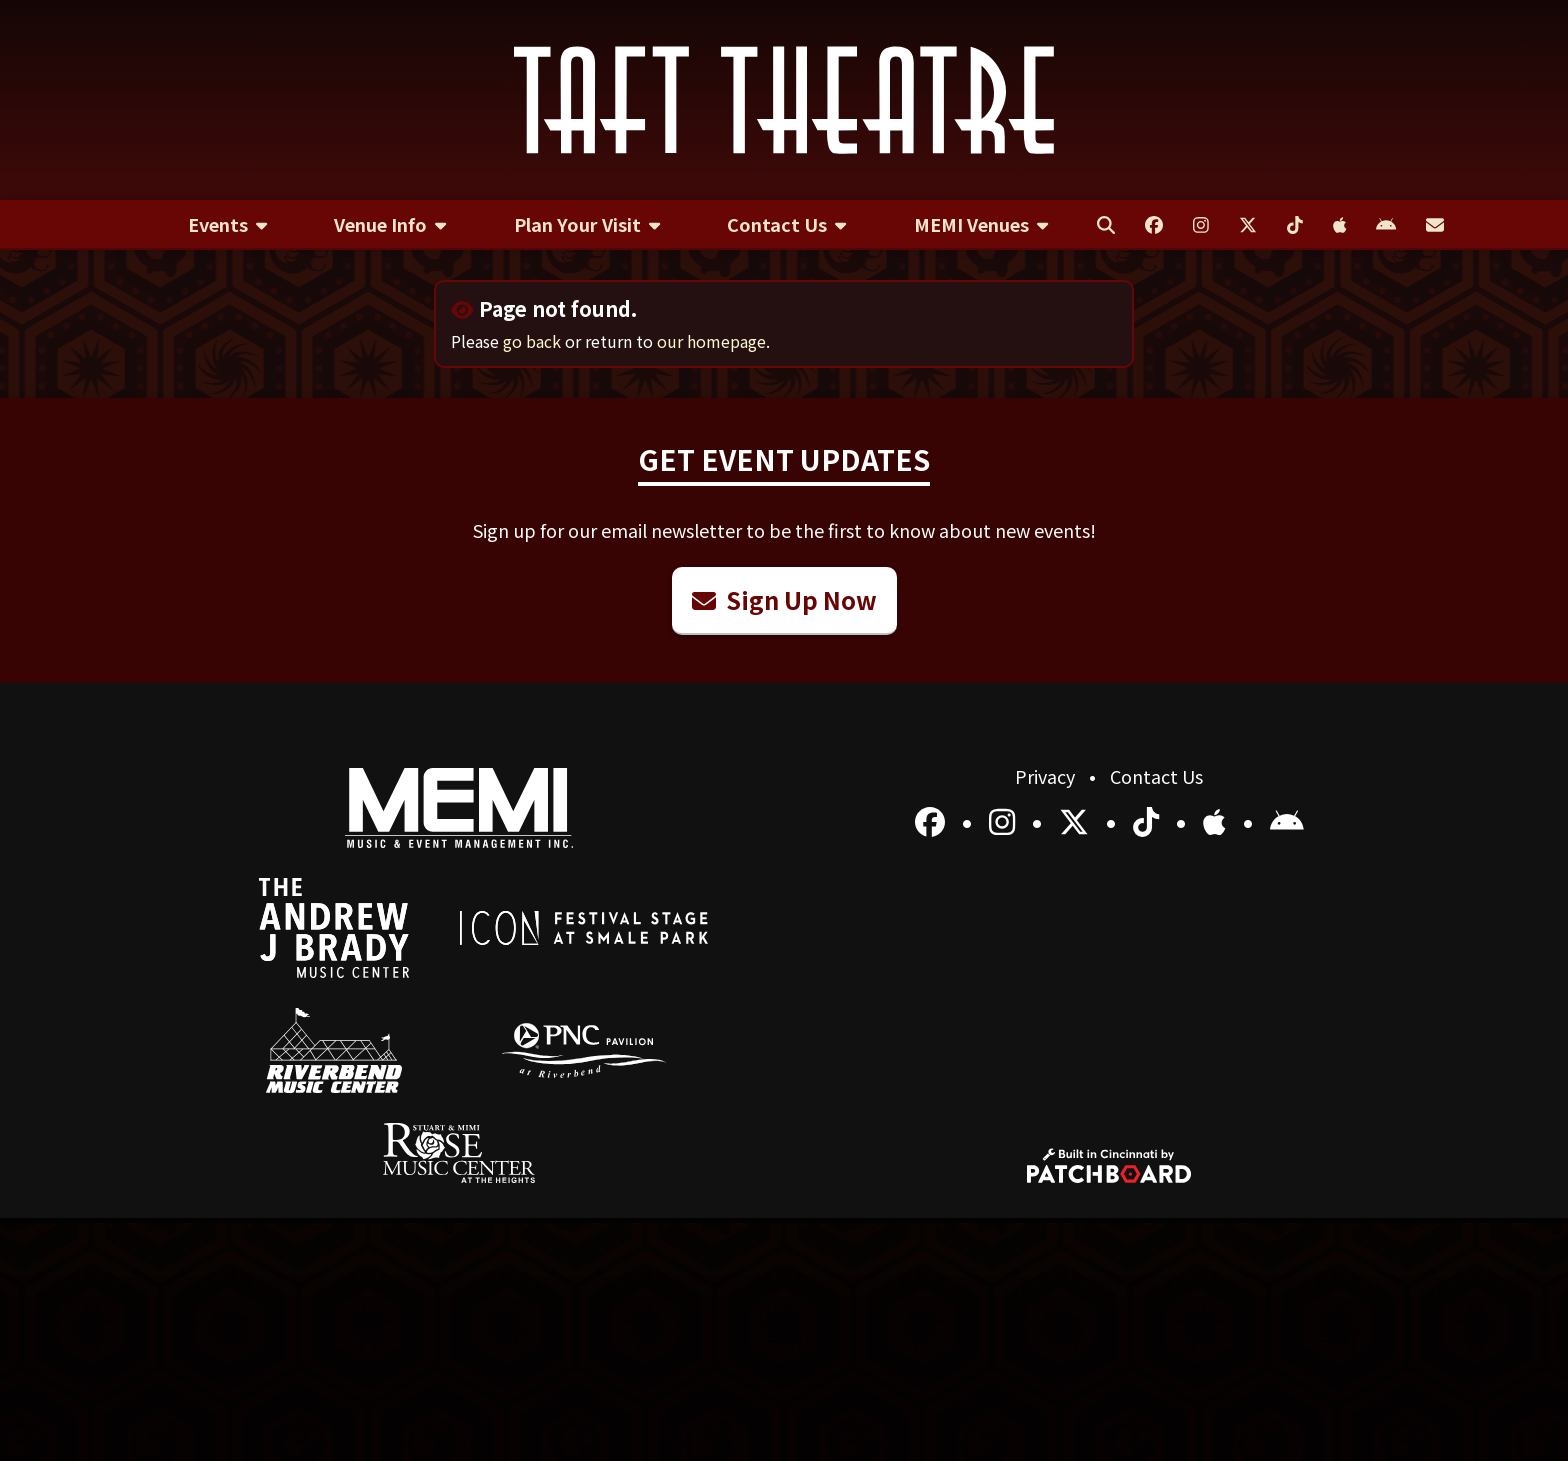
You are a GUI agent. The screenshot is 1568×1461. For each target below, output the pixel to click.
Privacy (1047, 776)
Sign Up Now (784, 599)
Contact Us (1156, 776)
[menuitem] (227, 225)
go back (532, 341)
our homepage (711, 341)
